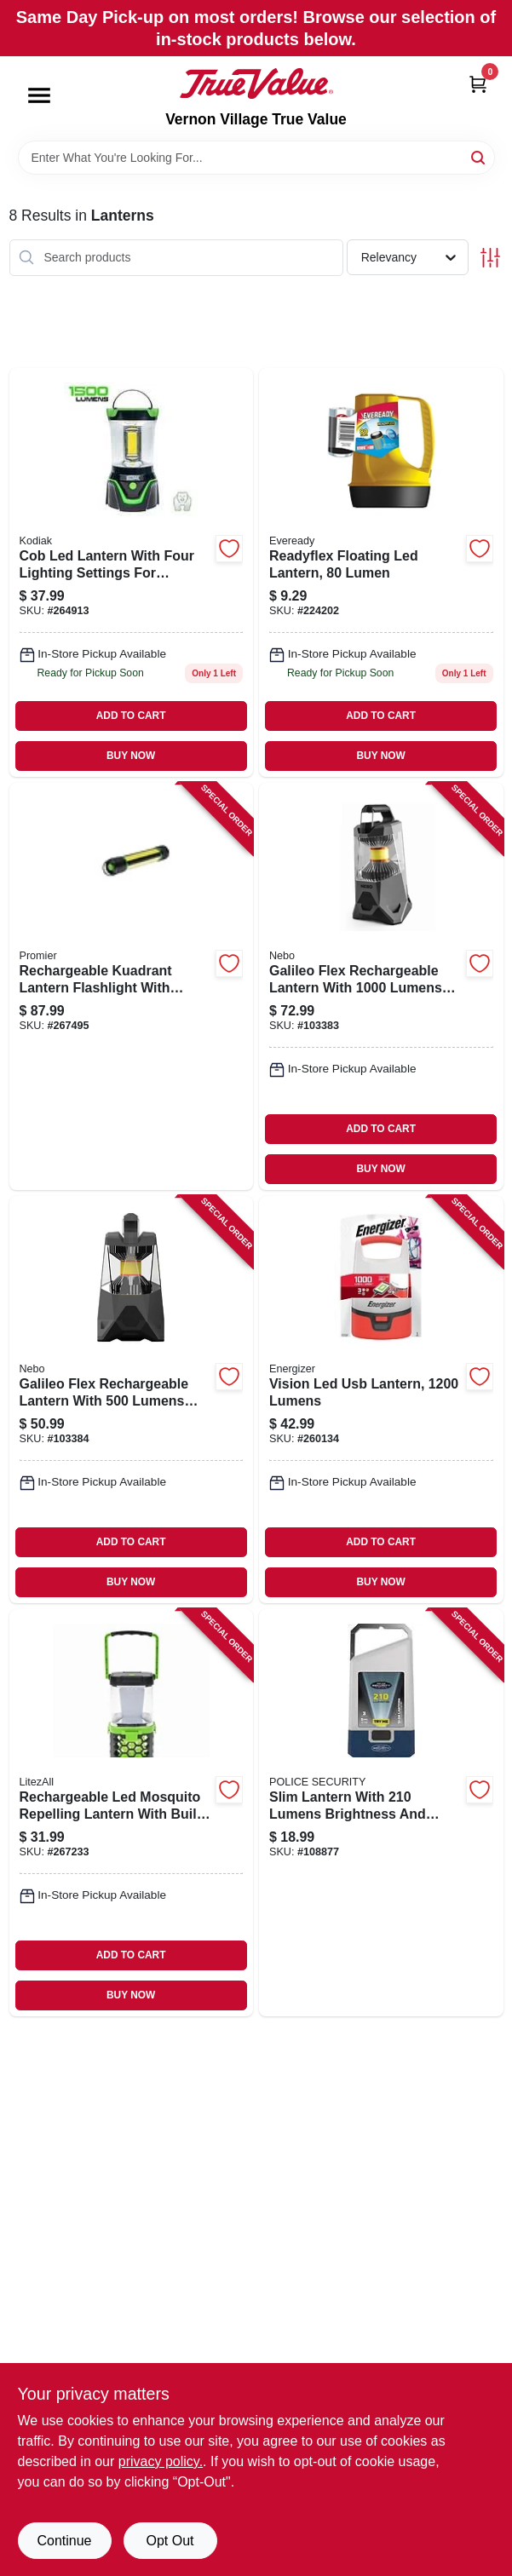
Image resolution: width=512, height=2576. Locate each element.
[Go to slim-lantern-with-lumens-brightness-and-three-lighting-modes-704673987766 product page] (381, 1812)
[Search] (479, 156)
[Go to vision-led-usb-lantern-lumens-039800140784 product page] (381, 1399)
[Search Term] (256, 158)
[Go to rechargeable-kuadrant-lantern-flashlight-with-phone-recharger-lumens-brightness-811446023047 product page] (131, 986)
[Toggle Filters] (490, 257)
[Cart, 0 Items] (477, 84)
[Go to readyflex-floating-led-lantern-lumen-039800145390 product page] (381, 572)
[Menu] (39, 95)
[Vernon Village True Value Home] (256, 83)
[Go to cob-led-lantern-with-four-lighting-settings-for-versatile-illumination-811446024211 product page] (131, 572)
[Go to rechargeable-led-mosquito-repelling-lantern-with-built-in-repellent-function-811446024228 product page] (131, 1812)
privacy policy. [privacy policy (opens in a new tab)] (160, 2461)
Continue (64, 2540)
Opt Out (169, 2540)
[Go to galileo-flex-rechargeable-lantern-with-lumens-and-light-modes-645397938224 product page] (381, 986)
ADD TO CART (131, 716)
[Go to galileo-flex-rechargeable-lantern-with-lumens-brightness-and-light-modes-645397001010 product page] (131, 1399)
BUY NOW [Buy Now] (130, 756)
